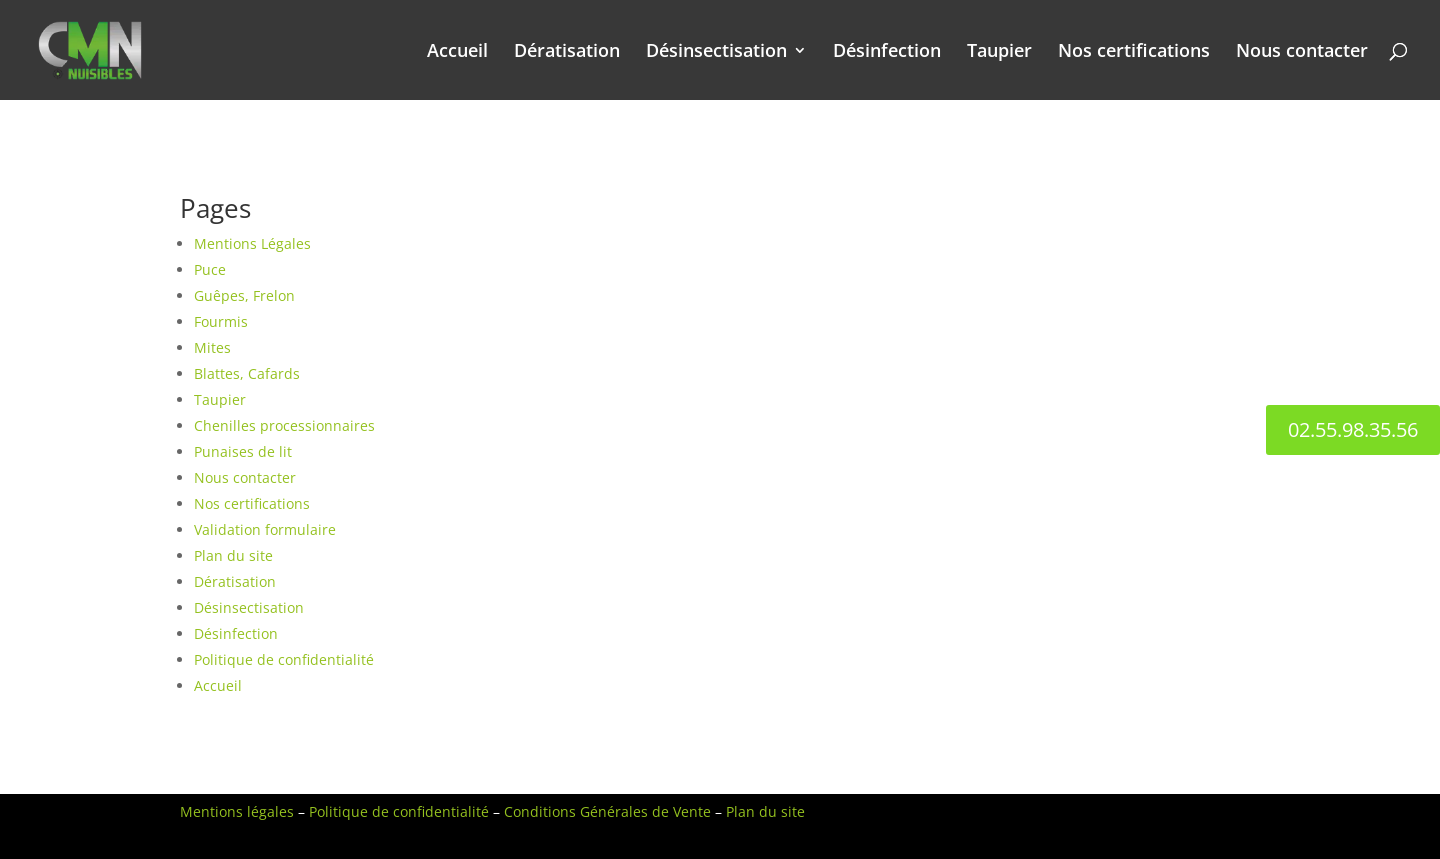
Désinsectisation (716, 52)
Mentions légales (237, 811)
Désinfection (887, 52)
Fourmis (221, 321)
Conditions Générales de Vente (607, 811)
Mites (212, 347)
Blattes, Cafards (247, 373)
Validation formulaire (265, 529)
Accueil (457, 52)
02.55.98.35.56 (1353, 429)
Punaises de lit (243, 451)
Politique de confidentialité (284, 659)
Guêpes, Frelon (244, 295)
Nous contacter (1302, 52)
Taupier (999, 52)
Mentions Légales (252, 243)
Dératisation (567, 52)
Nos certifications (1134, 52)
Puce (210, 269)
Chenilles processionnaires (284, 425)
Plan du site (233, 555)
